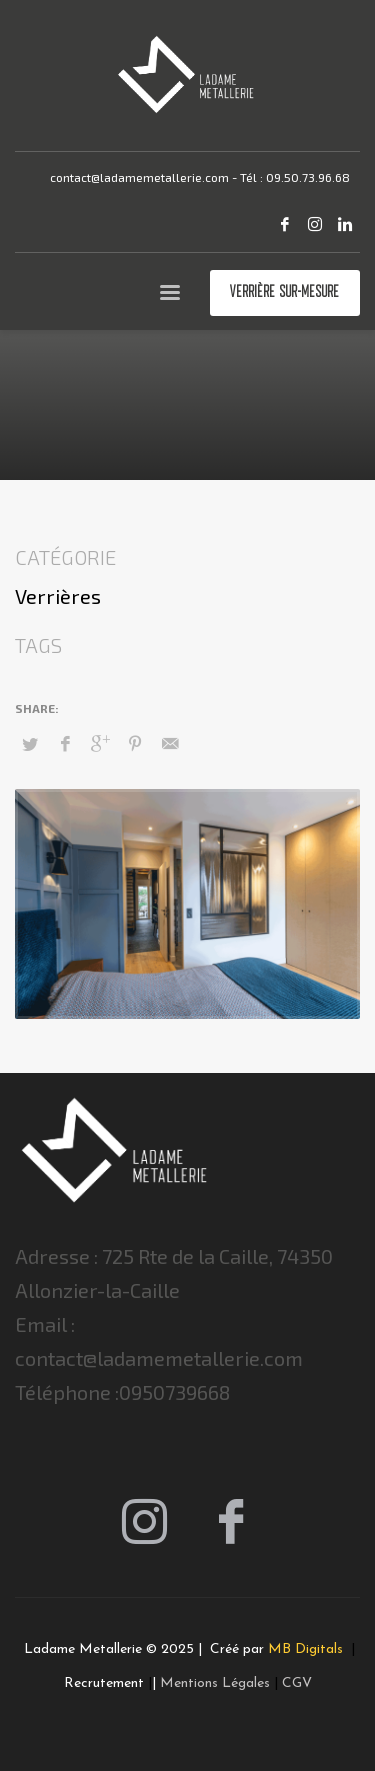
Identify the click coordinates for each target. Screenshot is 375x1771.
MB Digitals (307, 1649)
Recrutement (104, 1683)
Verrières (58, 596)
